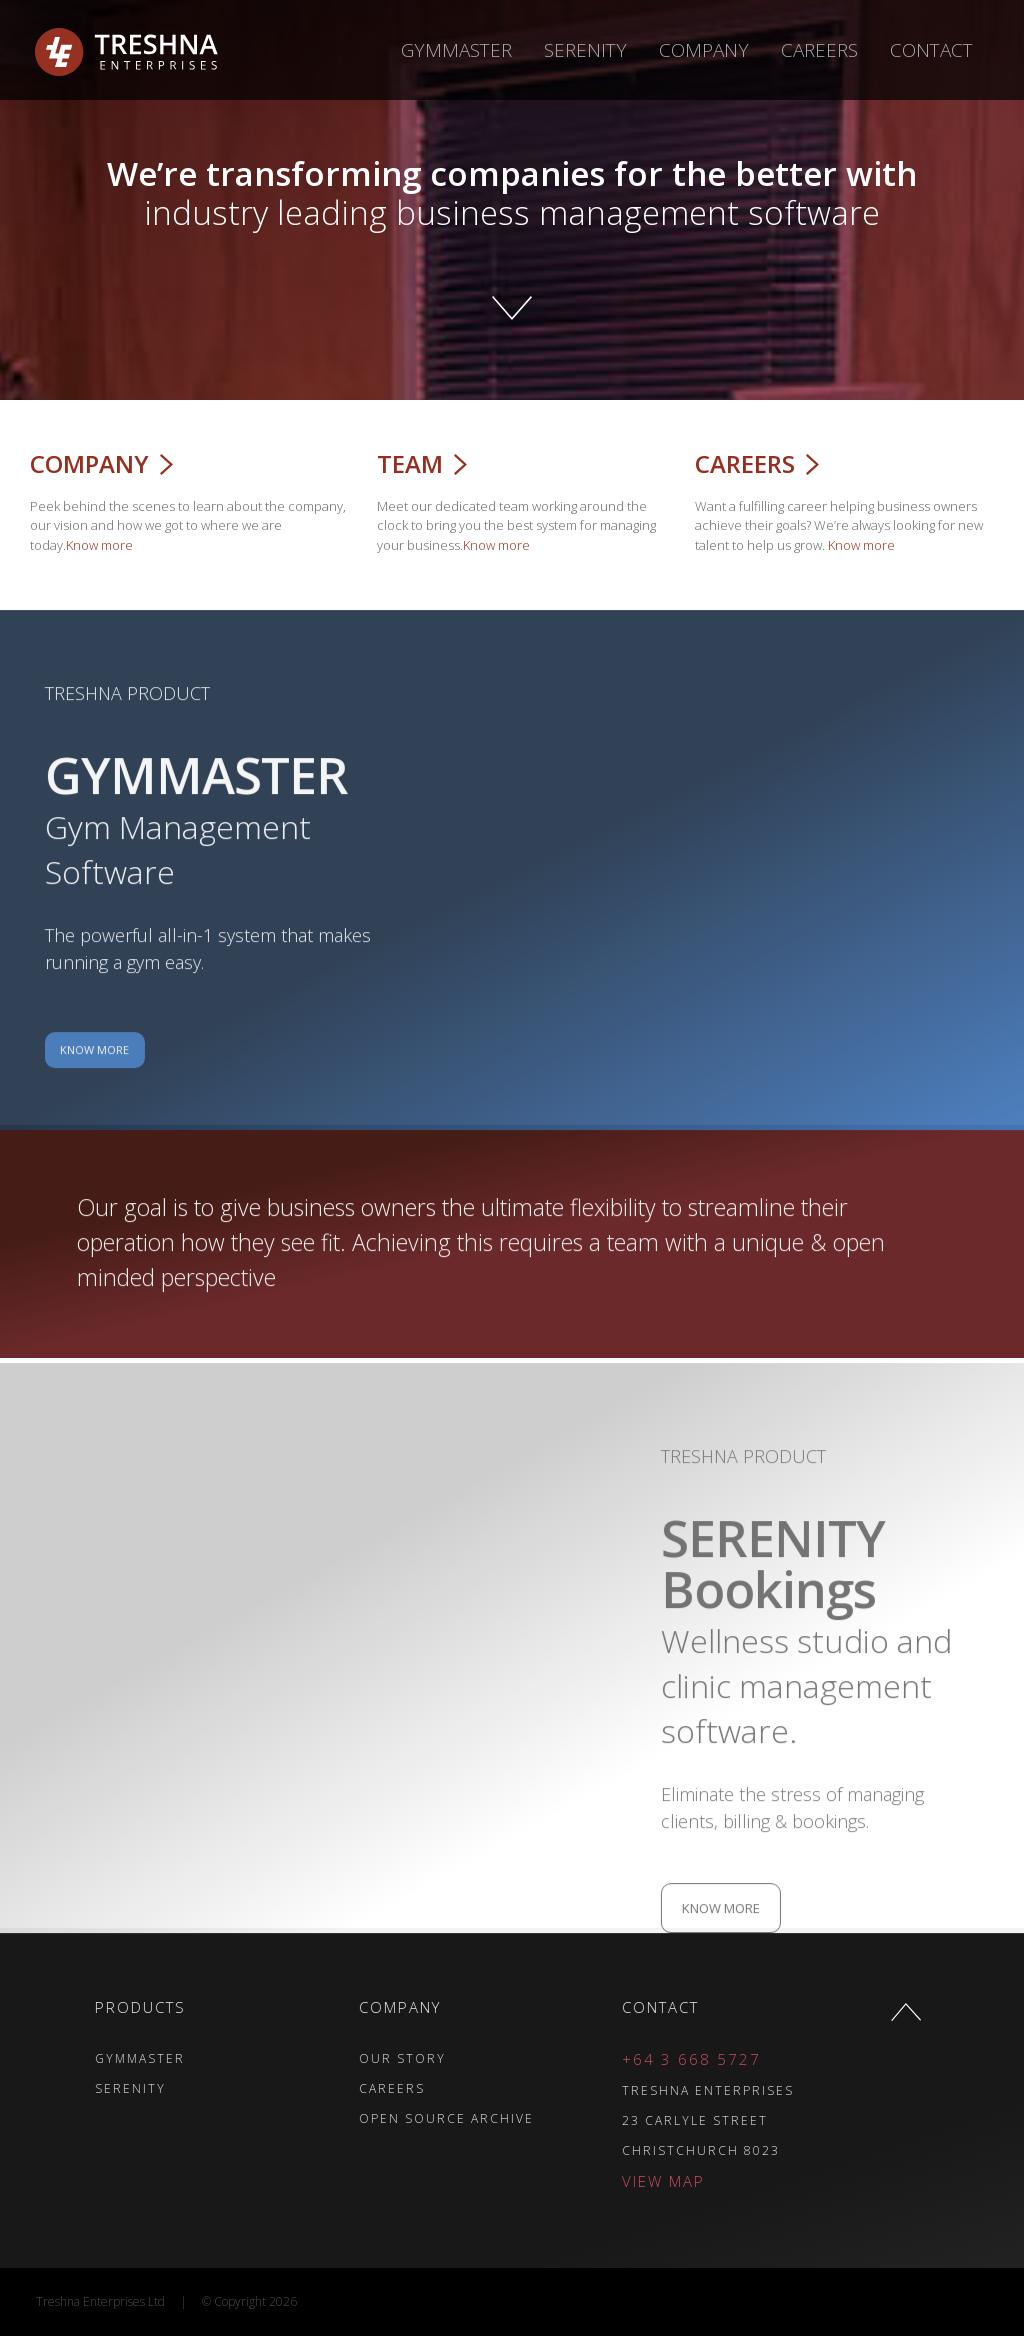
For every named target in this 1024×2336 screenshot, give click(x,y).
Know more (86, 545)
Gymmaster (456, 50)
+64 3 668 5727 (605, 2059)
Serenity (585, 50)
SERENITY (43, 2088)
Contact (931, 50)
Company (704, 50)
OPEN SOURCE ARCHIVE (359, 2118)
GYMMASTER (53, 2058)
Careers (819, 50)
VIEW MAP (577, 2181)
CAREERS (305, 2088)
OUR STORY (315, 2058)
